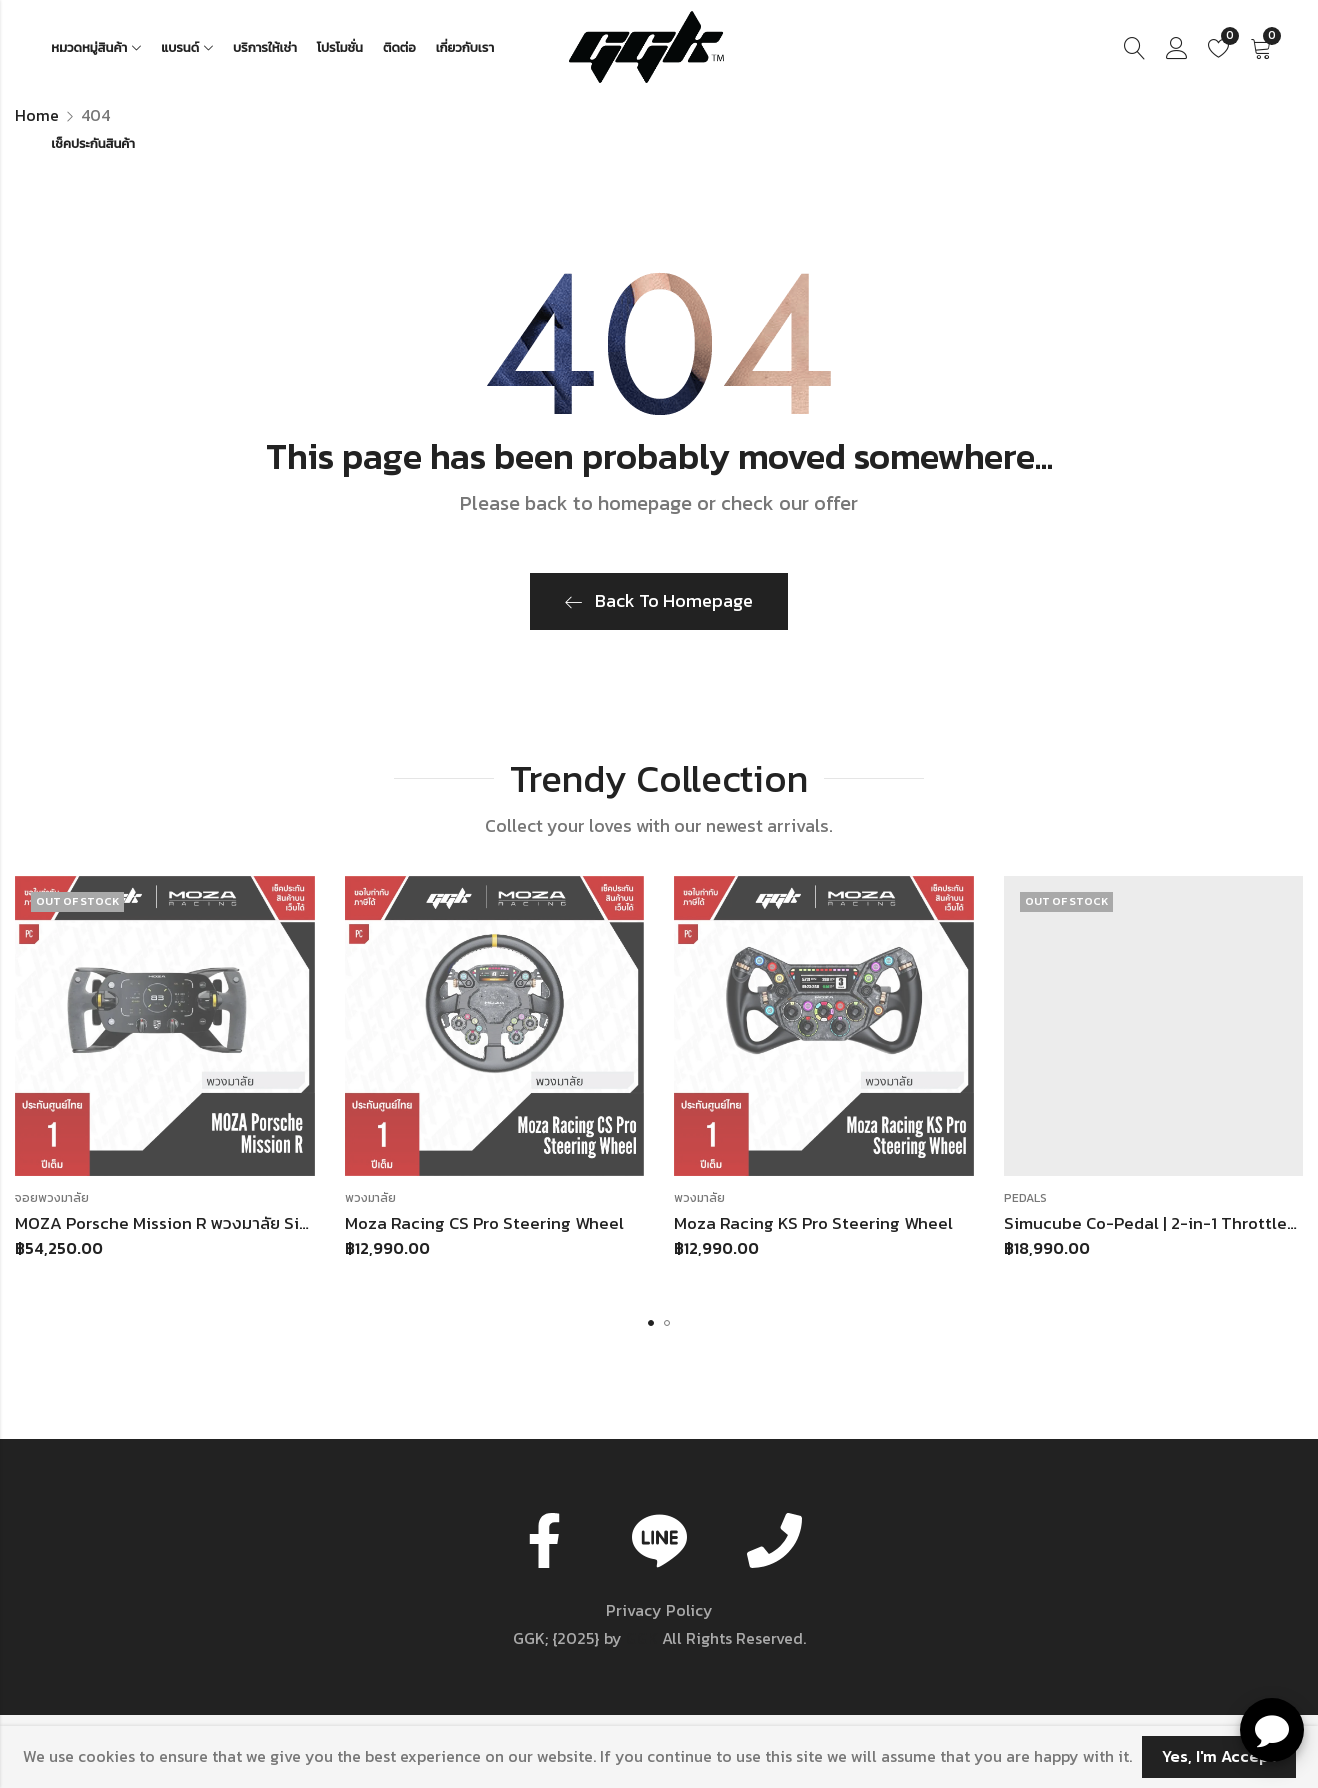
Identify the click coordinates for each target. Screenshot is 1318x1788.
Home (37, 115)
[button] (651, 1323)
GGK (642, 1638)
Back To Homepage (659, 600)
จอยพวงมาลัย (52, 1198)
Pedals (1025, 1198)
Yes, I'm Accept (1219, 1756)
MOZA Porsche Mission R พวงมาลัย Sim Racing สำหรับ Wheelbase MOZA (290, 1223)
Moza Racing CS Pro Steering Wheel (484, 1223)
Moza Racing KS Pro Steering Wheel (813, 1223)
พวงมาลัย (370, 1198)
